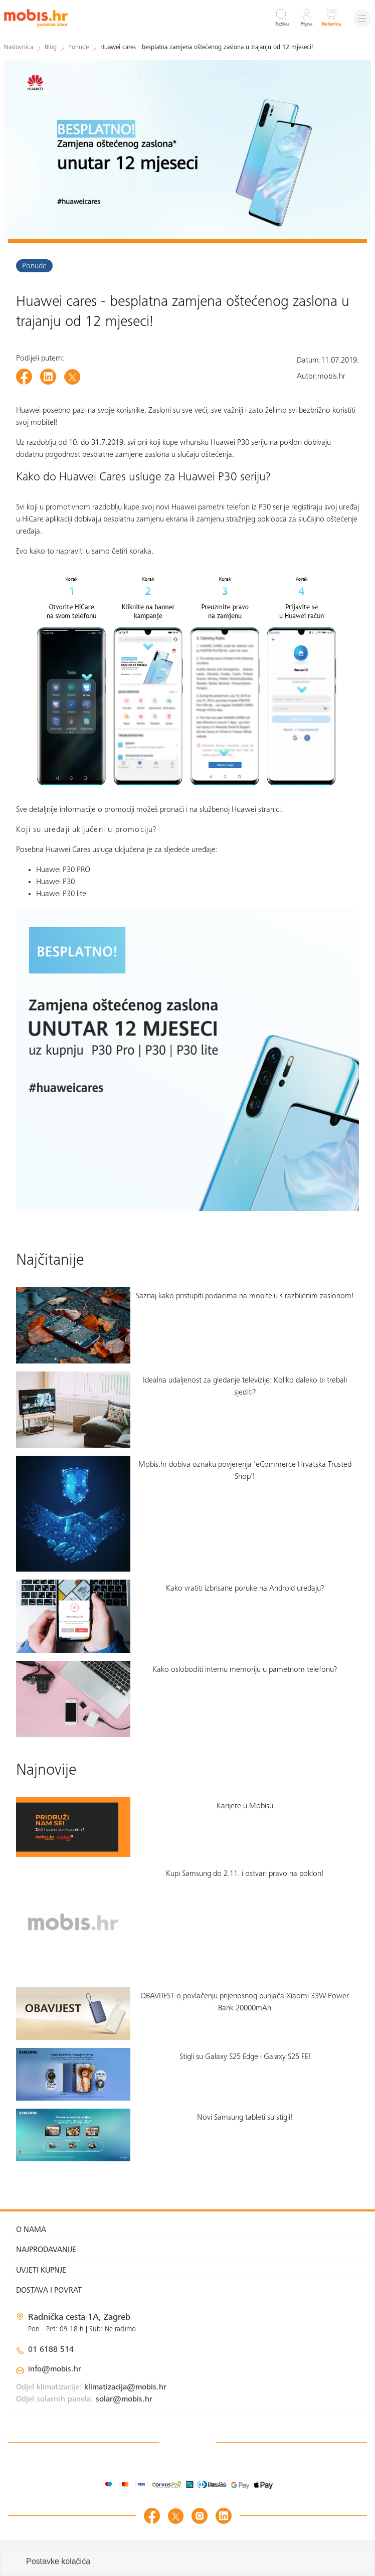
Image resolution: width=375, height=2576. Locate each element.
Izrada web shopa (296, 2557)
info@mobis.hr (54, 2369)
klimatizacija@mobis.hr (125, 2387)
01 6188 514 (51, 2350)
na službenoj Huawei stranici (235, 810)
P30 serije (274, 507)
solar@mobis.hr (124, 2399)
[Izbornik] (362, 18)
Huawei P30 (56, 882)
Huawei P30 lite (62, 894)
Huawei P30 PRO (63, 870)
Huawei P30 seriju (239, 443)
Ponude (34, 266)
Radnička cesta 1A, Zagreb (79, 2317)
